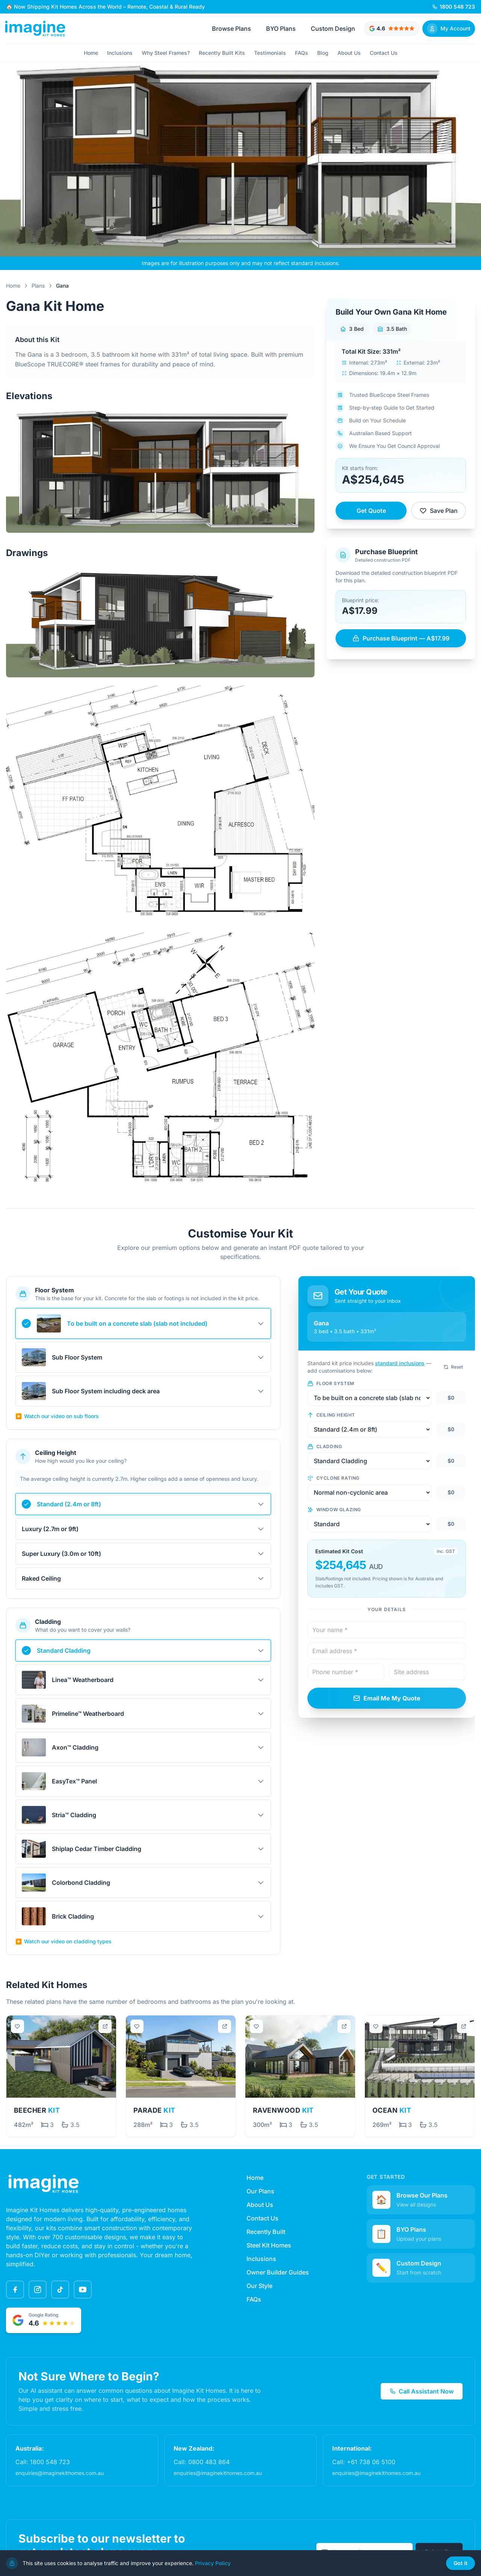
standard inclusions (400, 1363)
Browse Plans (231, 28)
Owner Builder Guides (278, 2272)
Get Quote (371, 510)
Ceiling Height (331, 1415)
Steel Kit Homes (269, 2245)
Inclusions (120, 53)
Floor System (330, 1384)
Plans (38, 285)
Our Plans (260, 2191)
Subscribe (439, 2552)
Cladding (324, 1447)
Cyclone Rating (333, 1478)
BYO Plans (281, 28)
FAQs (301, 53)
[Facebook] (15, 2290)
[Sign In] (448, 28)
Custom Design (333, 28)
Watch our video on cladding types (63, 1941)
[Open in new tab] (105, 2026)
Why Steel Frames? (166, 53)
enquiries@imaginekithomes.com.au (59, 2473)
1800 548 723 (50, 2462)
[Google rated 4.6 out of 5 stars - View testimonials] (391, 28)
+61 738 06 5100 (371, 2462)
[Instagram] (38, 2290)
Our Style (259, 2286)
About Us (349, 53)
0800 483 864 (209, 2462)
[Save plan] (17, 2026)
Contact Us (384, 53)
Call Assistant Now (422, 2391)
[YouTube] (83, 2290)
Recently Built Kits (222, 53)
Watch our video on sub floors (57, 1416)
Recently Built (266, 2231)
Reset (453, 1367)
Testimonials (270, 53)
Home (91, 53)
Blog (322, 53)
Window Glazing (334, 1510)
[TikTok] (60, 2290)
